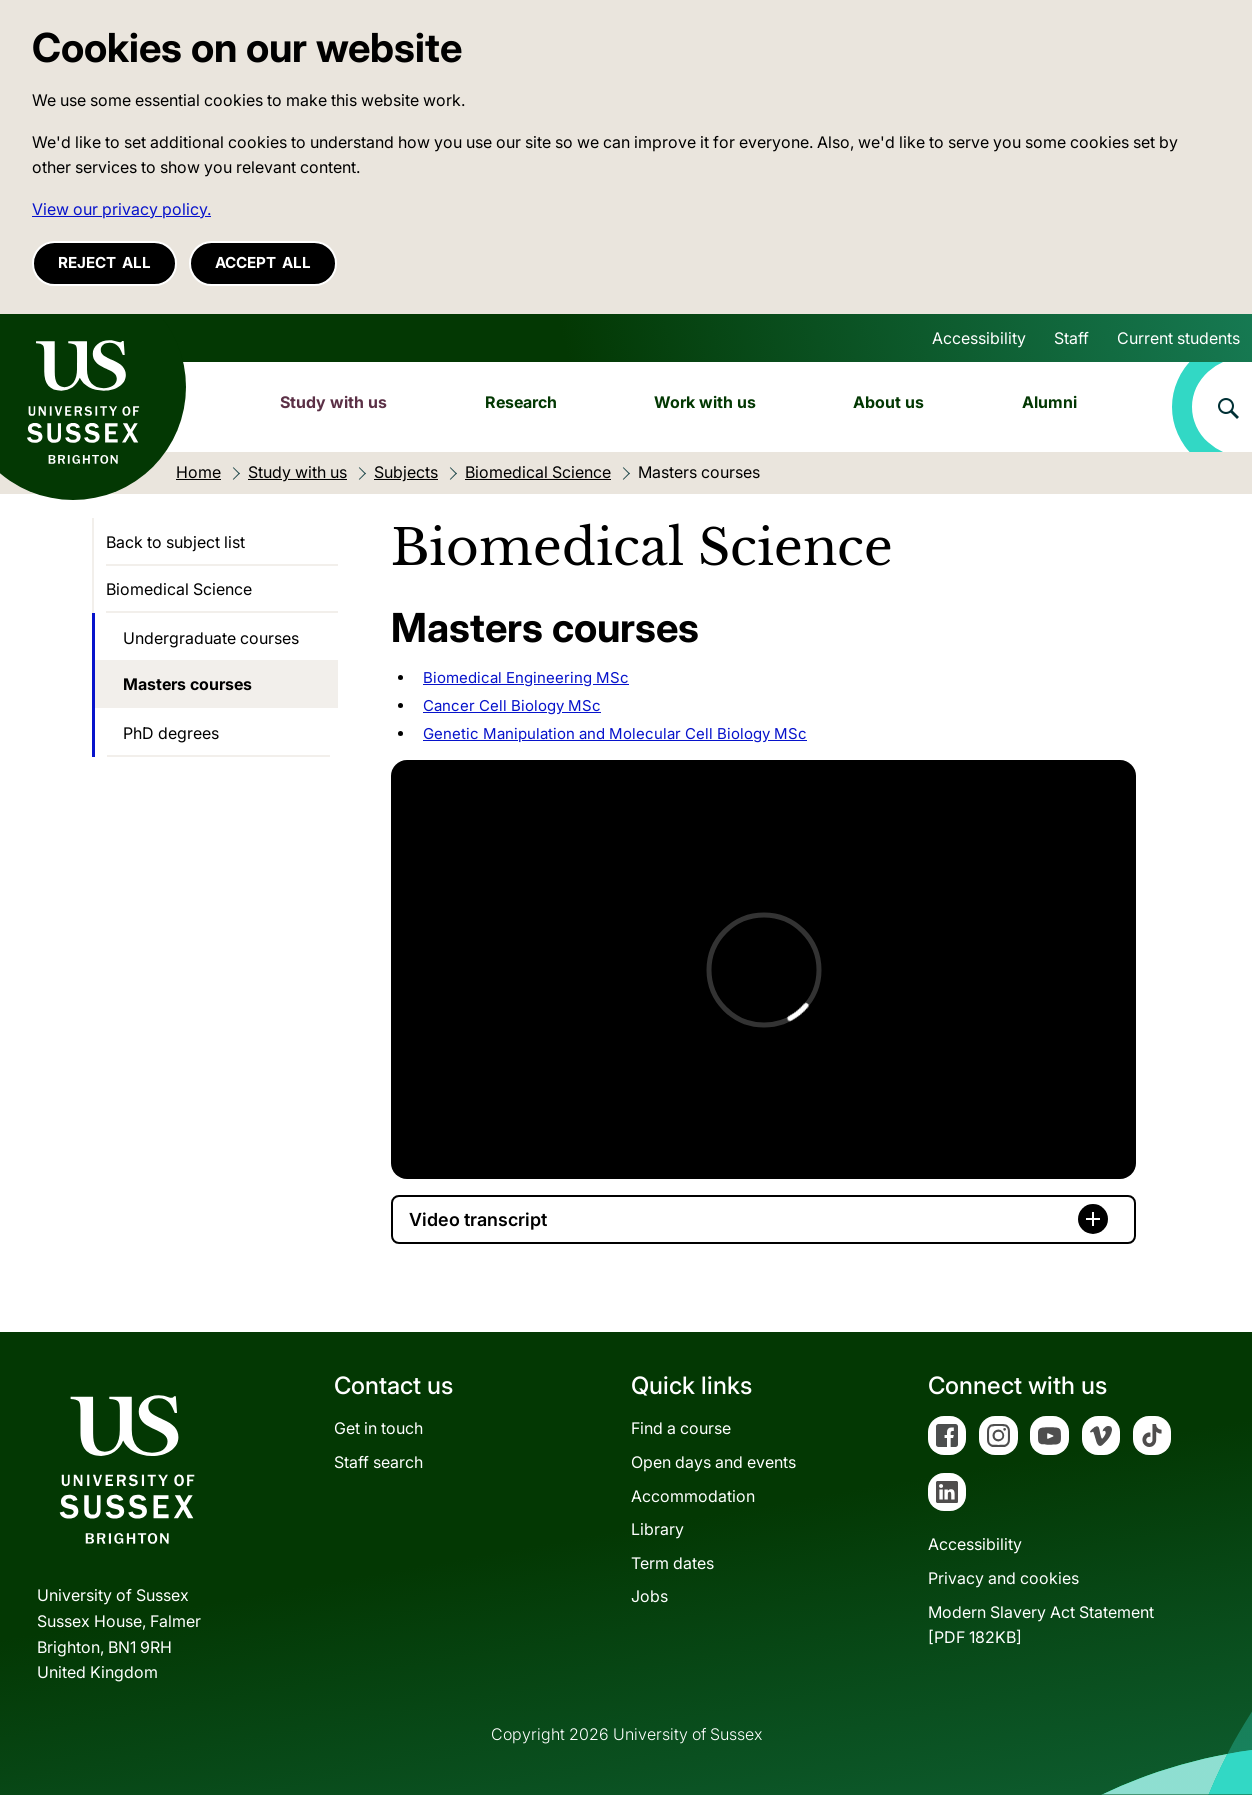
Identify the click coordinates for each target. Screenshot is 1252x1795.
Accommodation (693, 1496)
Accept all (263, 262)
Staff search (378, 1462)
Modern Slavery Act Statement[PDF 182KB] (1041, 1625)
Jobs (649, 1596)
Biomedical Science (179, 589)
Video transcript (478, 1219)
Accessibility (979, 338)
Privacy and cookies (1003, 1578)
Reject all (104, 262)
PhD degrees (171, 733)
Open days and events (713, 1462)
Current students (1178, 338)
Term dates (672, 1563)
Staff (1071, 338)
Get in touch (378, 1428)
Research (521, 402)
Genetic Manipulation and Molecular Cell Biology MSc (615, 733)
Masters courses (187, 684)
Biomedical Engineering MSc (526, 677)
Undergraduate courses (211, 638)
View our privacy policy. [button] (121, 209)
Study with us (333, 402)
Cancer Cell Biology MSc (512, 705)
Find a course (681, 1428)
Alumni (1049, 402)
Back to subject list (175, 542)
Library (657, 1529)
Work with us (705, 402)
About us (888, 402)
